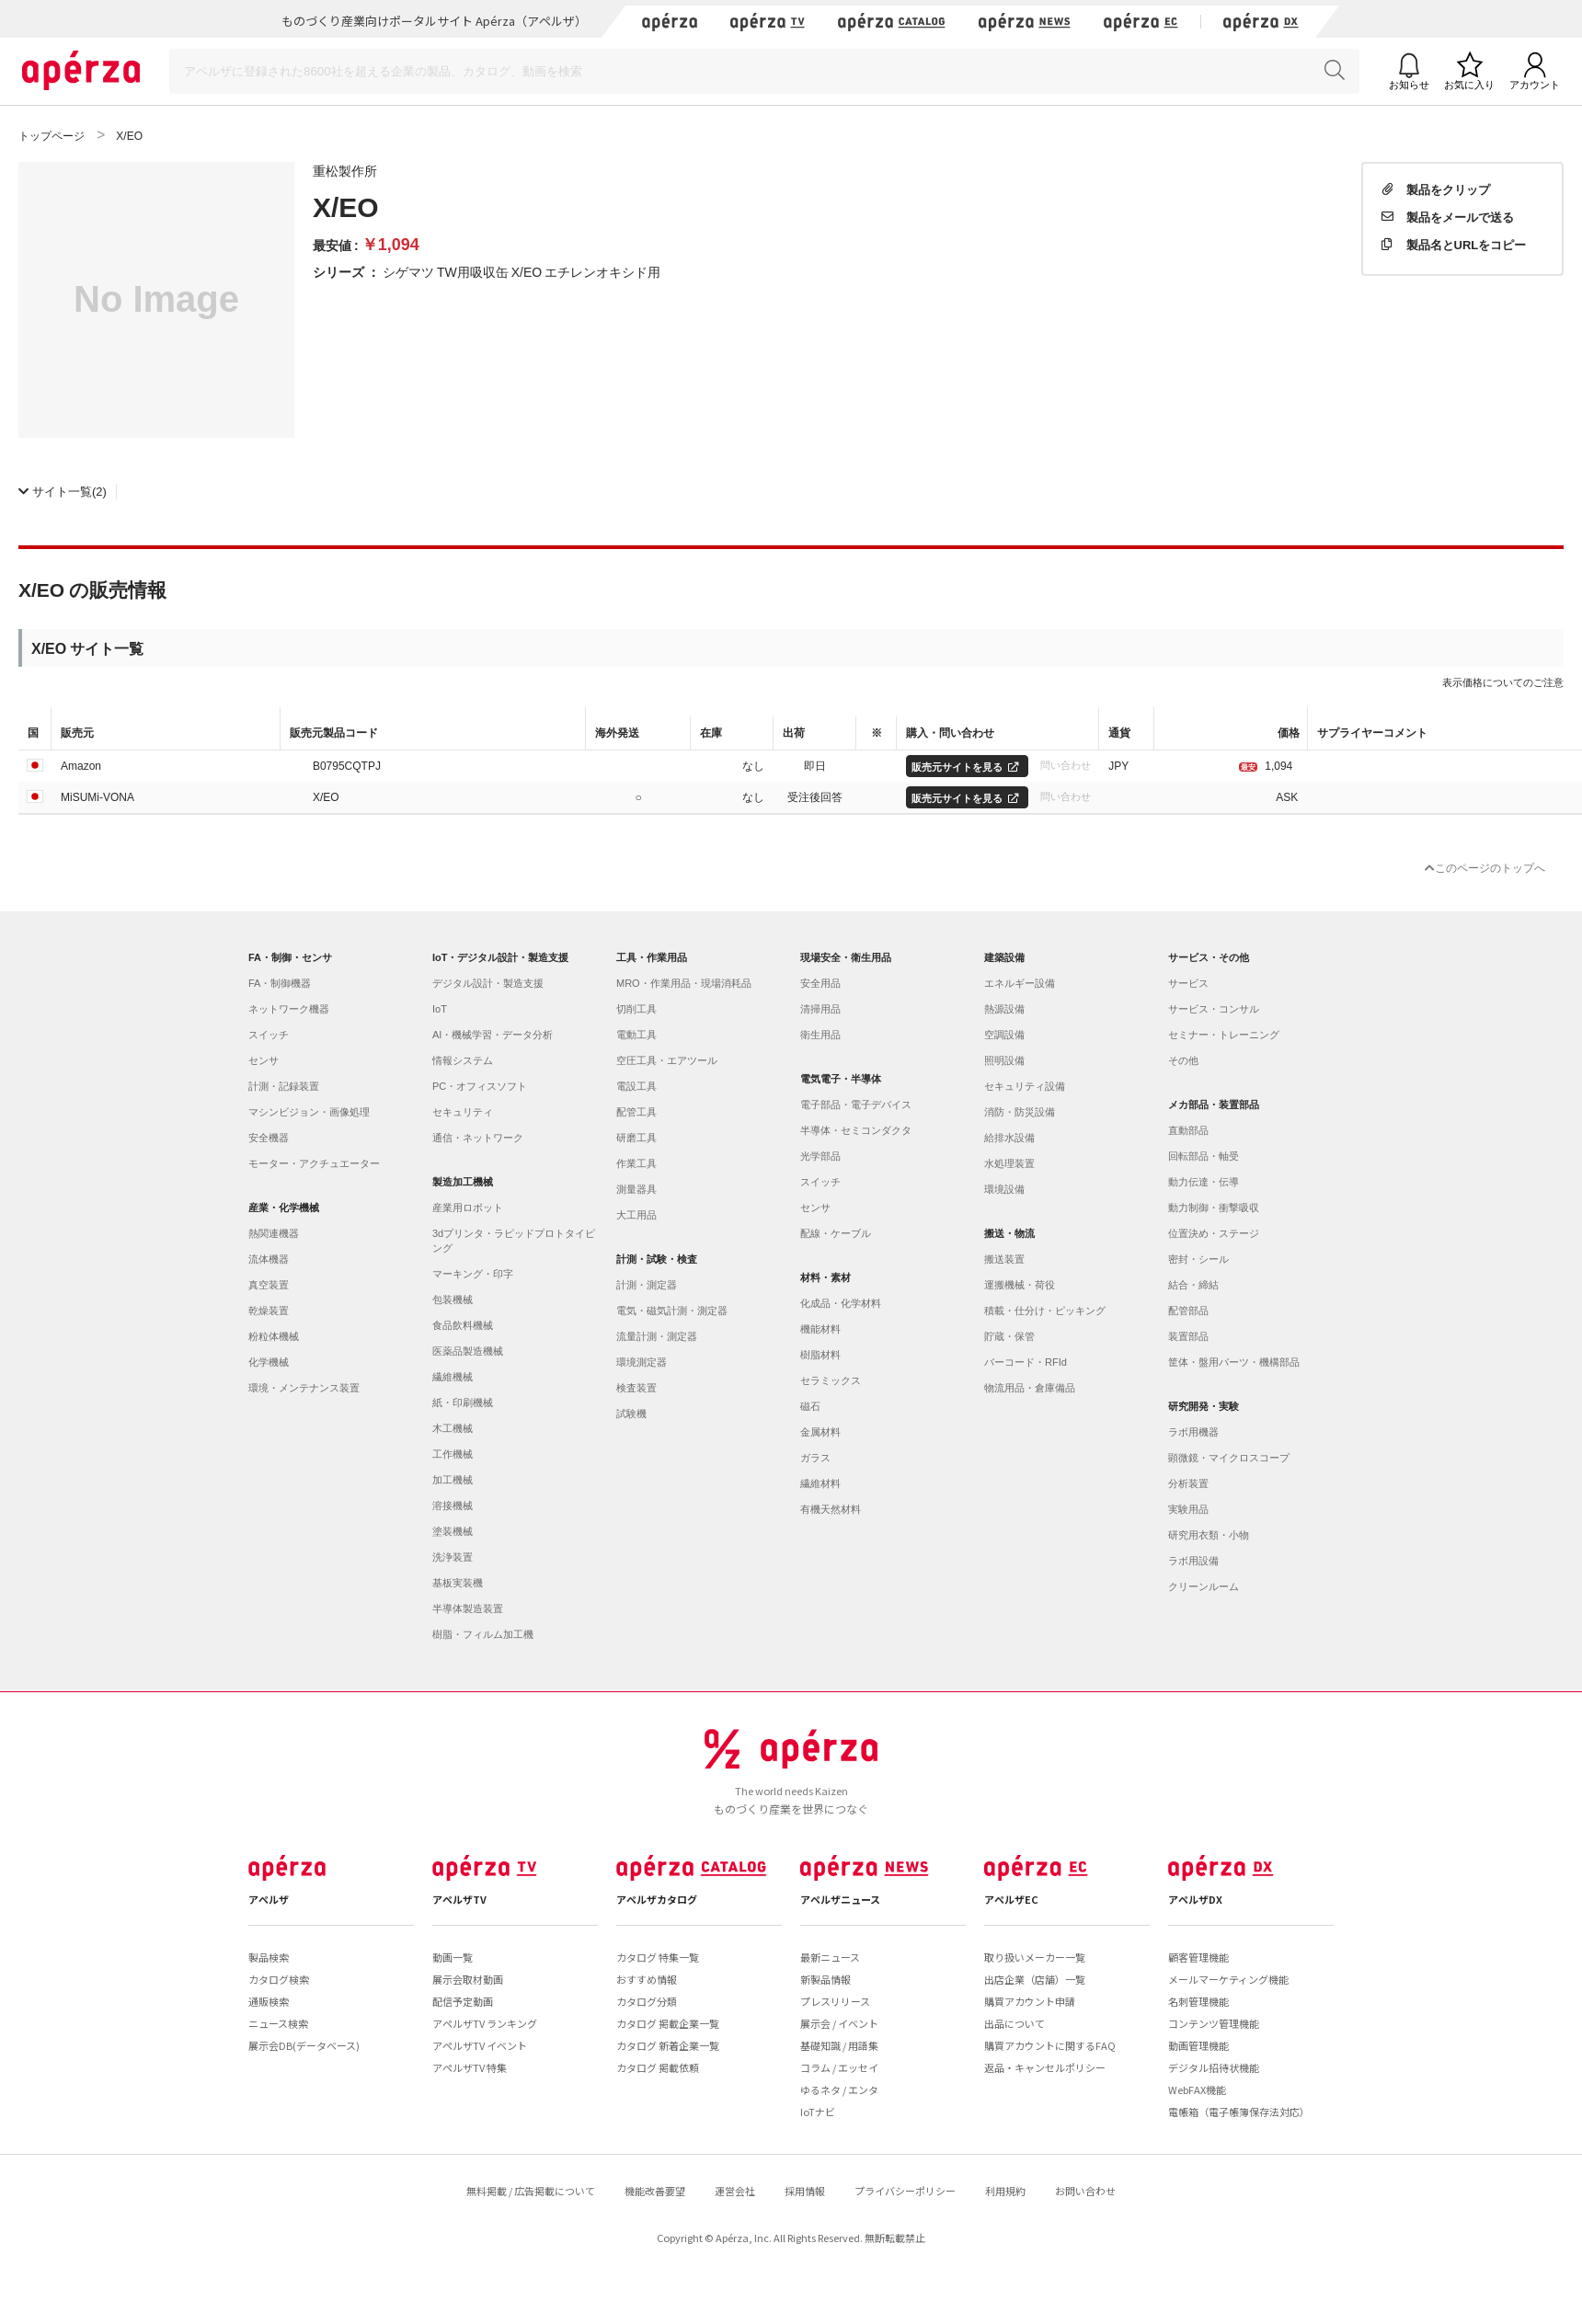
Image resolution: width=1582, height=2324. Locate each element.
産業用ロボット (467, 1207)
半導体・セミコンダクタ (855, 1130)
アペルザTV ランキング (484, 2023)
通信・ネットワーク (477, 1137)
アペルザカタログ (656, 1899)
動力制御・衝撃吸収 (1213, 1207)
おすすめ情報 (646, 1979)
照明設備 (1004, 1060)
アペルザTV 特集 (469, 2067)
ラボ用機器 (1193, 1432)
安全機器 (268, 1137)
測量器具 (636, 1189)
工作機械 (452, 1454)
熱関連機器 (273, 1233)
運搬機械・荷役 (1019, 1284)
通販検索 (268, 2001)
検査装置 (636, 1387)
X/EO (326, 796)
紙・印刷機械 (462, 1402)
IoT (439, 1009)
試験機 (631, 1413)
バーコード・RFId (1025, 1362)
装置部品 (1188, 1336)
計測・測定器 (646, 1284)
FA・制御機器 (279, 983)
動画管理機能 (1198, 2045)
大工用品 (636, 1215)
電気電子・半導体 (840, 1078)
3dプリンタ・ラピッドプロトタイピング (513, 1240)
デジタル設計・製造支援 (488, 983)
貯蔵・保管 (1009, 1336)
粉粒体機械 (273, 1336)
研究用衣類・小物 (1208, 1535)
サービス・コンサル (1213, 1009)
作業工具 (636, 1163)
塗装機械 (452, 1531)
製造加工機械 (462, 1181)
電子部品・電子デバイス (855, 1104)
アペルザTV (459, 1899)
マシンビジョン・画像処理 (309, 1112)
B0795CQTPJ (347, 765)
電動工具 (636, 1034)
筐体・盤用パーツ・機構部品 (1234, 1362)
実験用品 (1188, 1509)
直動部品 (1188, 1130)
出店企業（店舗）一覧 (1034, 1979)
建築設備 (1004, 957)
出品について (1014, 2023)
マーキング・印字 (472, 1273)
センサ (263, 1060)
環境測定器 (641, 1362)
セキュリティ (462, 1112)
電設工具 (636, 1086)
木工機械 (452, 1428)
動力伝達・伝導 (1203, 1181)
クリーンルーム (1203, 1586)
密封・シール (1198, 1259)
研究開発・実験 (1203, 1406)
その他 (1183, 1060)
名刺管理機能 (1198, 2001)
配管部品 (1188, 1310)
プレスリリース (835, 2001)
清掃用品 (820, 1009)
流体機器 (268, 1259)
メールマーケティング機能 (1228, 1979)
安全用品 (820, 983)
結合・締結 (1193, 1284)
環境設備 (1004, 1189)
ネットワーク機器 (288, 1009)
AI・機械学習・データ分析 (492, 1034)
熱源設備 (1004, 1009)
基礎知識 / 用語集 (839, 2045)
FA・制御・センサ (290, 957)
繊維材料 (820, 1483)
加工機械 (452, 1479)
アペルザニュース (840, 1899)
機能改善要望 (655, 2190)
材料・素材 (825, 1277)
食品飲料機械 (462, 1325)
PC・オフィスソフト (479, 1086)
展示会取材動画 (467, 1979)
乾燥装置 (268, 1310)
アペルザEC (1011, 1899)
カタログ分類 (646, 2001)
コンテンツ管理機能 (1213, 2023)
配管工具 (636, 1112)
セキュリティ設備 (1024, 1086)
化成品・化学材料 (840, 1303)
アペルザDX (1195, 1899)
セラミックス (830, 1380)
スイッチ (268, 1034)
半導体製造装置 (467, 1608)
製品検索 (268, 1957)
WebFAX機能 (1197, 2089)
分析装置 (1188, 1483)
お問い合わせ (1085, 2190)
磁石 (810, 1406)
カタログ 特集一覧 (657, 1957)
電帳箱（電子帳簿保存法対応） (1239, 2111)
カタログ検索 (278, 1979)
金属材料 (820, 1432)
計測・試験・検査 (656, 1259)
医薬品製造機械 (467, 1351)
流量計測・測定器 (656, 1336)
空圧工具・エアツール (666, 1060)
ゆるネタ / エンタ (839, 2089)
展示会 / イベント (839, 2023)
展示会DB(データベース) (304, 2045)
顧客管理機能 (1198, 1957)
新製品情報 (825, 1979)
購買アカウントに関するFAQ (1050, 2045)
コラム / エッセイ (839, 2067)
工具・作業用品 (651, 957)
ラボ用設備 (1193, 1560)
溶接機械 (452, 1505)
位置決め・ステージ (1213, 1233)
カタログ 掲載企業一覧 (667, 2023)
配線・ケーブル (835, 1233)
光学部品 (820, 1156)
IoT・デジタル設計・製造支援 (500, 957)
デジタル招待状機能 (1213, 2067)
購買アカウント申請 (1029, 2001)
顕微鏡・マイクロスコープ (1229, 1457)
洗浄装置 (452, 1557)
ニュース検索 (278, 2023)
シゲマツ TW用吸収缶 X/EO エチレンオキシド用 (521, 271)
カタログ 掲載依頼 (657, 2067)
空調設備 (1004, 1034)
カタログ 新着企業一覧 (667, 2045)
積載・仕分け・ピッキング (1045, 1310)
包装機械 (452, 1299)
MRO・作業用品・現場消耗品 (683, 983)
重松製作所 (345, 170)
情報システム (462, 1060)
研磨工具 (636, 1137)
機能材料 (820, 1329)
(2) (62, 490)
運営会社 (735, 2190)
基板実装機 (457, 1582)
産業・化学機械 (283, 1207)
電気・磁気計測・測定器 (672, 1310)
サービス (1188, 983)
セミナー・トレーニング (1223, 1034)
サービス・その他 (1208, 957)
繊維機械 (452, 1376)
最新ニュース (830, 1957)
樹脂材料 (820, 1354)
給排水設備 (1009, 1137)
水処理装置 (1009, 1163)
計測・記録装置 (283, 1086)
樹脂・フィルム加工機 (482, 1634)
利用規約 (1005, 2190)
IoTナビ (817, 2111)
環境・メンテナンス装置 (304, 1387)
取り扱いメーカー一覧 (1034, 1957)
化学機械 (268, 1362)
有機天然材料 (830, 1509)
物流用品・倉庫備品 (1029, 1387)
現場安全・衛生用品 (845, 957)
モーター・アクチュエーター (314, 1163)
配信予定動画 (462, 2001)
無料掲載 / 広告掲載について (530, 2190)
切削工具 (636, 1009)
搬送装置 (1004, 1259)
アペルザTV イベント (479, 2045)
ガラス (815, 1457)
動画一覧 (452, 1957)
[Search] (764, 71)
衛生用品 (820, 1034)
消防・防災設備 (1019, 1112)
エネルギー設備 (1019, 983)
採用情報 (805, 2190)
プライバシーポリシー (905, 2190)
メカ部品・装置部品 (1213, 1104)
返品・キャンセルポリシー (1045, 2067)
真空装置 (268, 1284)
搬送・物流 (1009, 1233)
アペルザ (268, 1899)
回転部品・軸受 (1203, 1156)
